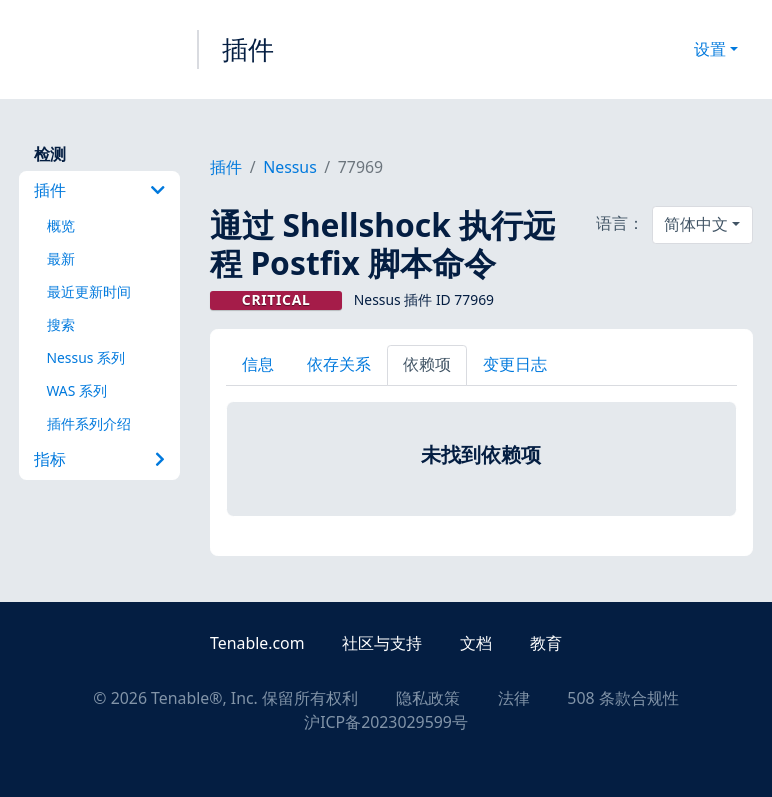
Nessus (290, 167)
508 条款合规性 (622, 698)
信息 (258, 364)
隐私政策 (428, 698)
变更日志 (515, 364)
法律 (514, 698)
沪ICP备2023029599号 (386, 722)
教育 (546, 643)
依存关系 (339, 364)
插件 (248, 49)
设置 (710, 49)
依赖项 (427, 364)
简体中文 (696, 224)
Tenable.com (257, 643)
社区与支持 (382, 643)
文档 (476, 643)
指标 (99, 459)
